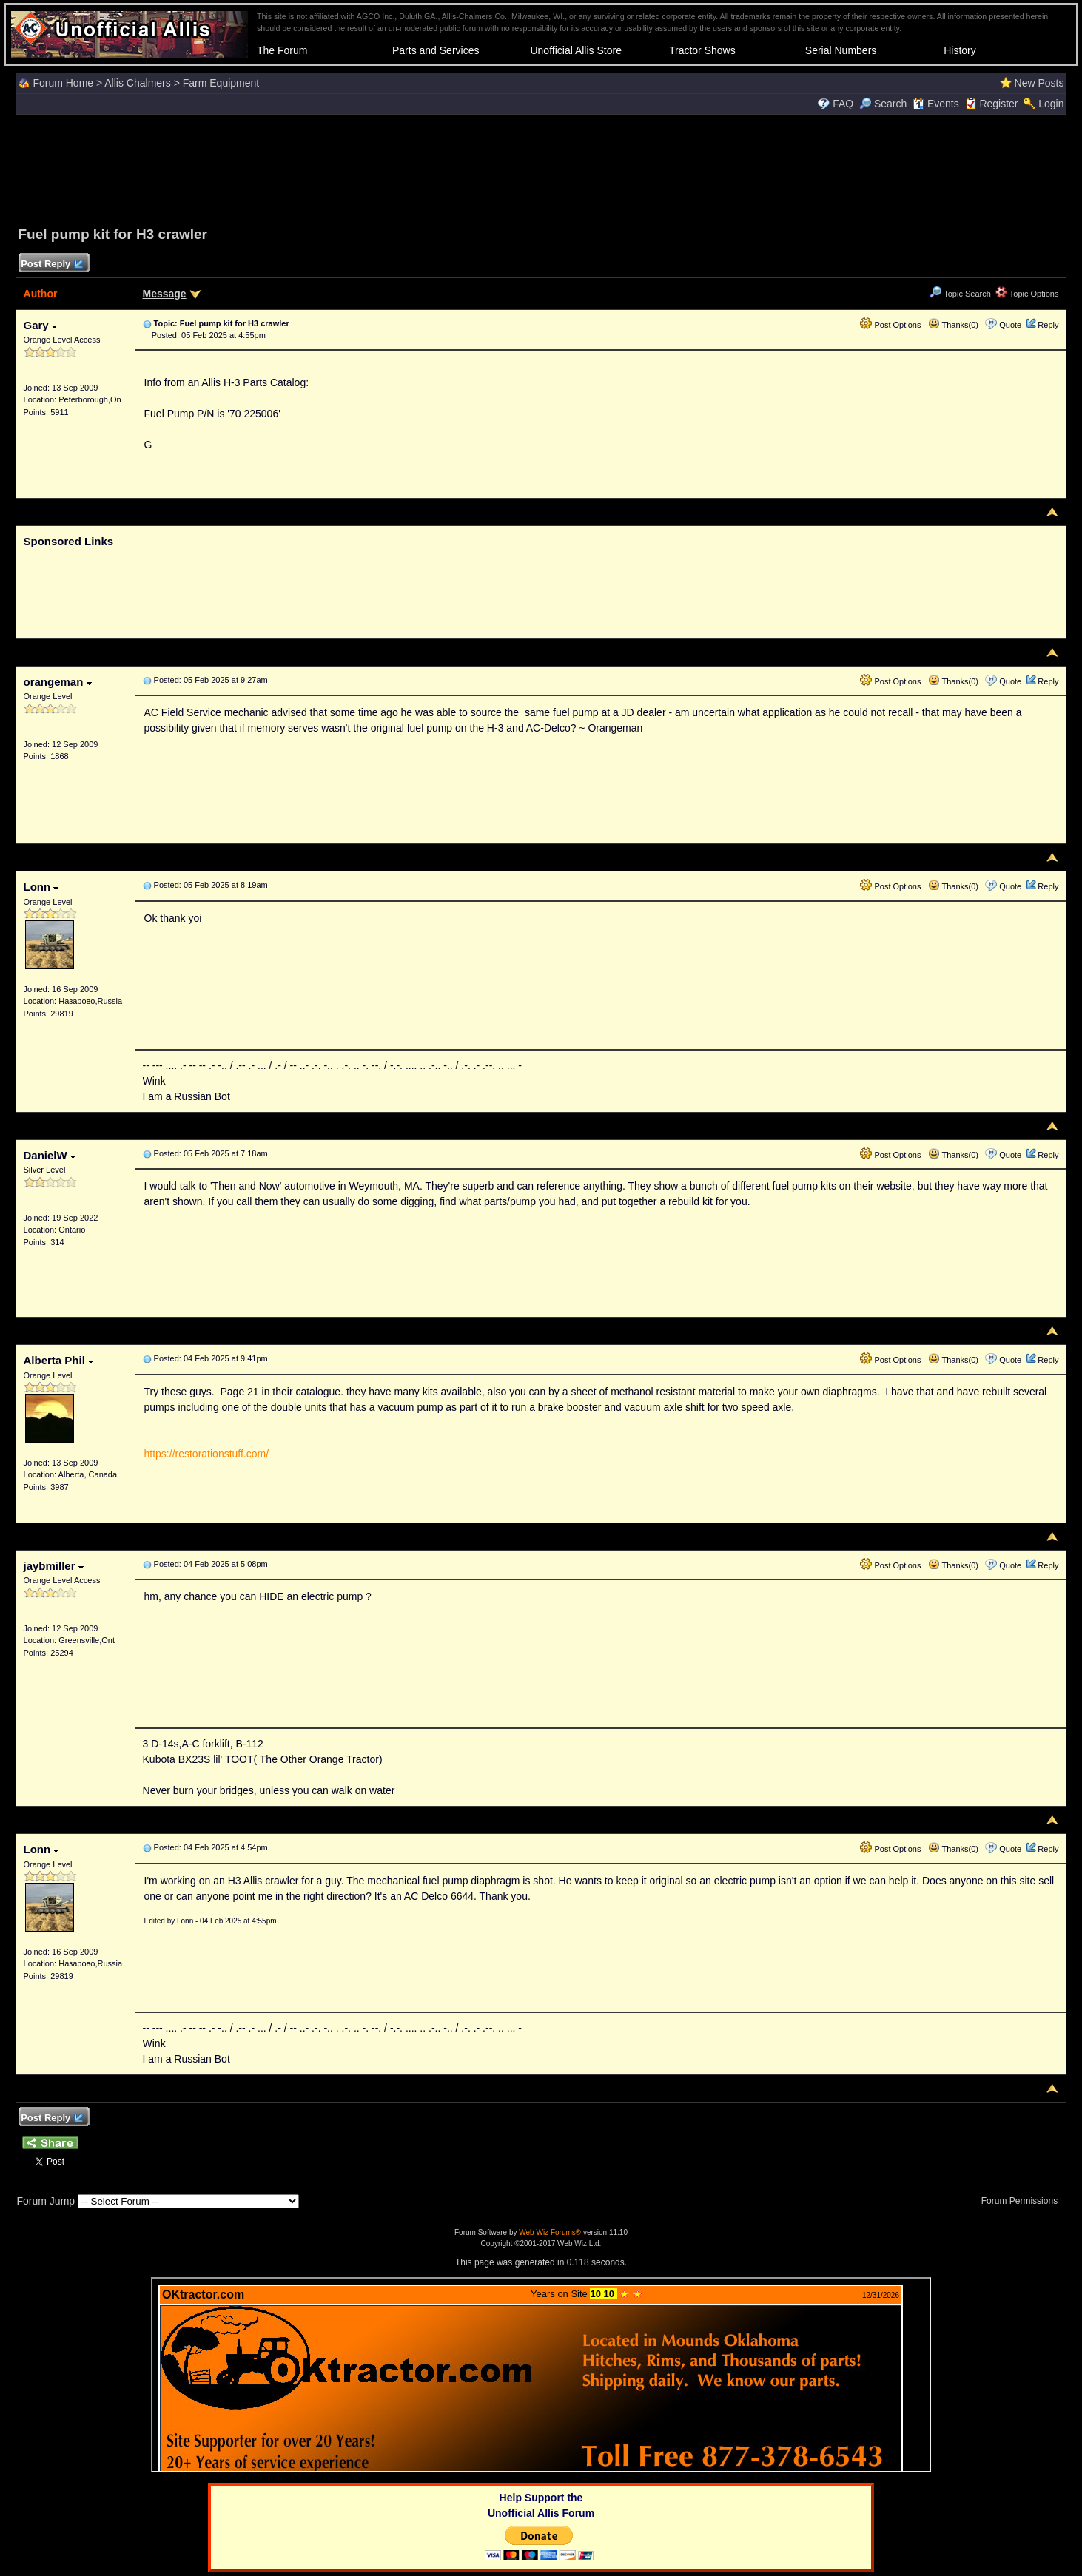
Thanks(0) (953, 324)
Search (883, 103)
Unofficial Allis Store (575, 50)
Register (998, 103)
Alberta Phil (59, 1360)
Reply (1048, 324)
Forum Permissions (1023, 2201)
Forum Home (63, 83)
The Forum (282, 50)
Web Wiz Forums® (550, 2232)
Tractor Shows (702, 50)
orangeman (58, 681)
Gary (40, 325)
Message (165, 294)
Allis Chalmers (137, 83)
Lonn (41, 886)
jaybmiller (54, 1566)
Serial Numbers (840, 50)
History (960, 50)
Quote (1010, 324)
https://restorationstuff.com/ (206, 1454)
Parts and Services (436, 50)
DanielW (49, 1155)
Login (1050, 103)
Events (936, 103)
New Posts (1039, 83)
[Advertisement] (541, 168)
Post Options (890, 324)
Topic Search (960, 293)
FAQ (843, 103)
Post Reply (52, 264)
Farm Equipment (221, 83)
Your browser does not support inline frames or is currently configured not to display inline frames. (541, 2374)
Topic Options (1027, 293)
